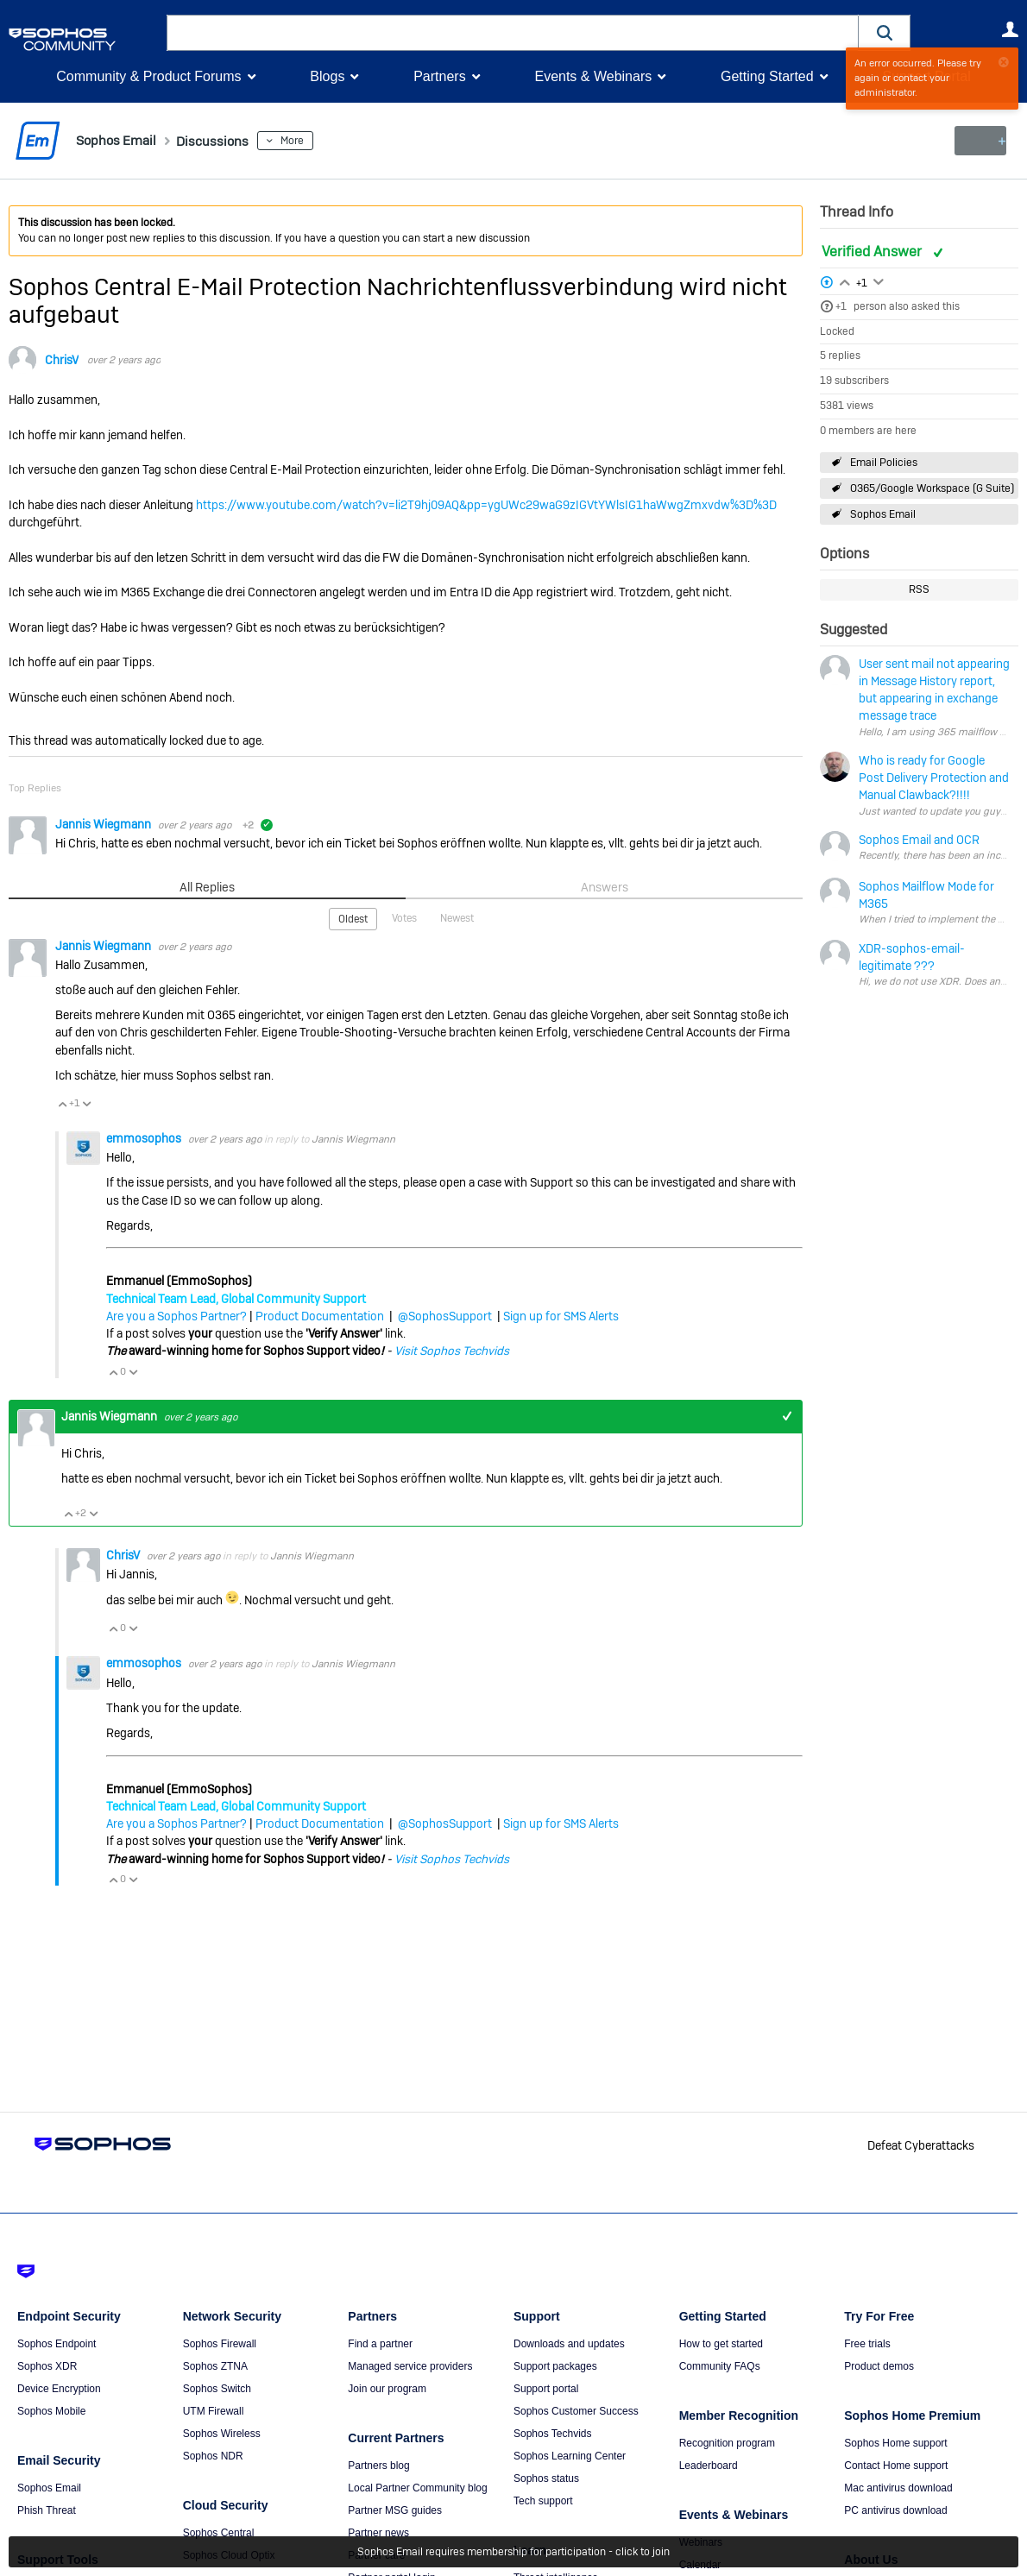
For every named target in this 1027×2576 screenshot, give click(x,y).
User (1009, 29)
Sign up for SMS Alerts (561, 1315)
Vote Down (86, 1102)
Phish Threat (46, 2510)
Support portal (546, 2389)
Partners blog (378, 2465)
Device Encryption (59, 2389)
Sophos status (546, 2478)
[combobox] (512, 33)
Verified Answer (873, 251)
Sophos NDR (213, 2456)
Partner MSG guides (395, 2510)
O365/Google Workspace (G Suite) (932, 488)
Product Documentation (319, 1315)
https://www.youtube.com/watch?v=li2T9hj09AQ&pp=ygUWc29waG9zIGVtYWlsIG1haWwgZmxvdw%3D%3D (486, 505)
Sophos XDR (47, 2366)
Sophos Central (219, 2533)
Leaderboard (708, 2465)
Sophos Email (883, 514)
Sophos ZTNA (215, 2366)
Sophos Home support (895, 2443)
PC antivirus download (895, 2510)
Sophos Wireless (222, 2434)
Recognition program (727, 2443)
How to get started (721, 2344)
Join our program (387, 2389)
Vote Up (62, 1102)
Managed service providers (410, 2366)
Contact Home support (896, 2465)
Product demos (879, 2366)
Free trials (867, 2344)
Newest (457, 917)
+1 (841, 306)
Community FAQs (719, 2366)
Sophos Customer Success (576, 2411)
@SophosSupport (445, 1315)
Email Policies (883, 462)
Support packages (555, 2366)
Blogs (327, 76)
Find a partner (380, 2344)
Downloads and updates (569, 2344)
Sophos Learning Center (570, 2456)
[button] (884, 32)
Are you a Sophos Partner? (176, 1315)
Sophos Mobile (51, 2411)
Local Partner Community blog (417, 2488)
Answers (604, 887)
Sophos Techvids (553, 2434)
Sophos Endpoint (56, 2344)
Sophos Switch (217, 2389)
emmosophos (145, 1137)
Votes (404, 917)
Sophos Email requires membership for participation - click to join (513, 2552)
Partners (439, 76)
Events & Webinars (593, 76)
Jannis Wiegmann (104, 823)
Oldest (353, 918)
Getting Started (767, 76)
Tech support (543, 2501)
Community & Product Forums (148, 76)
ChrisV (62, 360)
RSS (919, 589)
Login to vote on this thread (845, 280)
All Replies (207, 887)
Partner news (378, 2533)
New (979, 141)
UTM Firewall (213, 2411)
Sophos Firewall (219, 2344)
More (316, 141)
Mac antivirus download (898, 2488)
